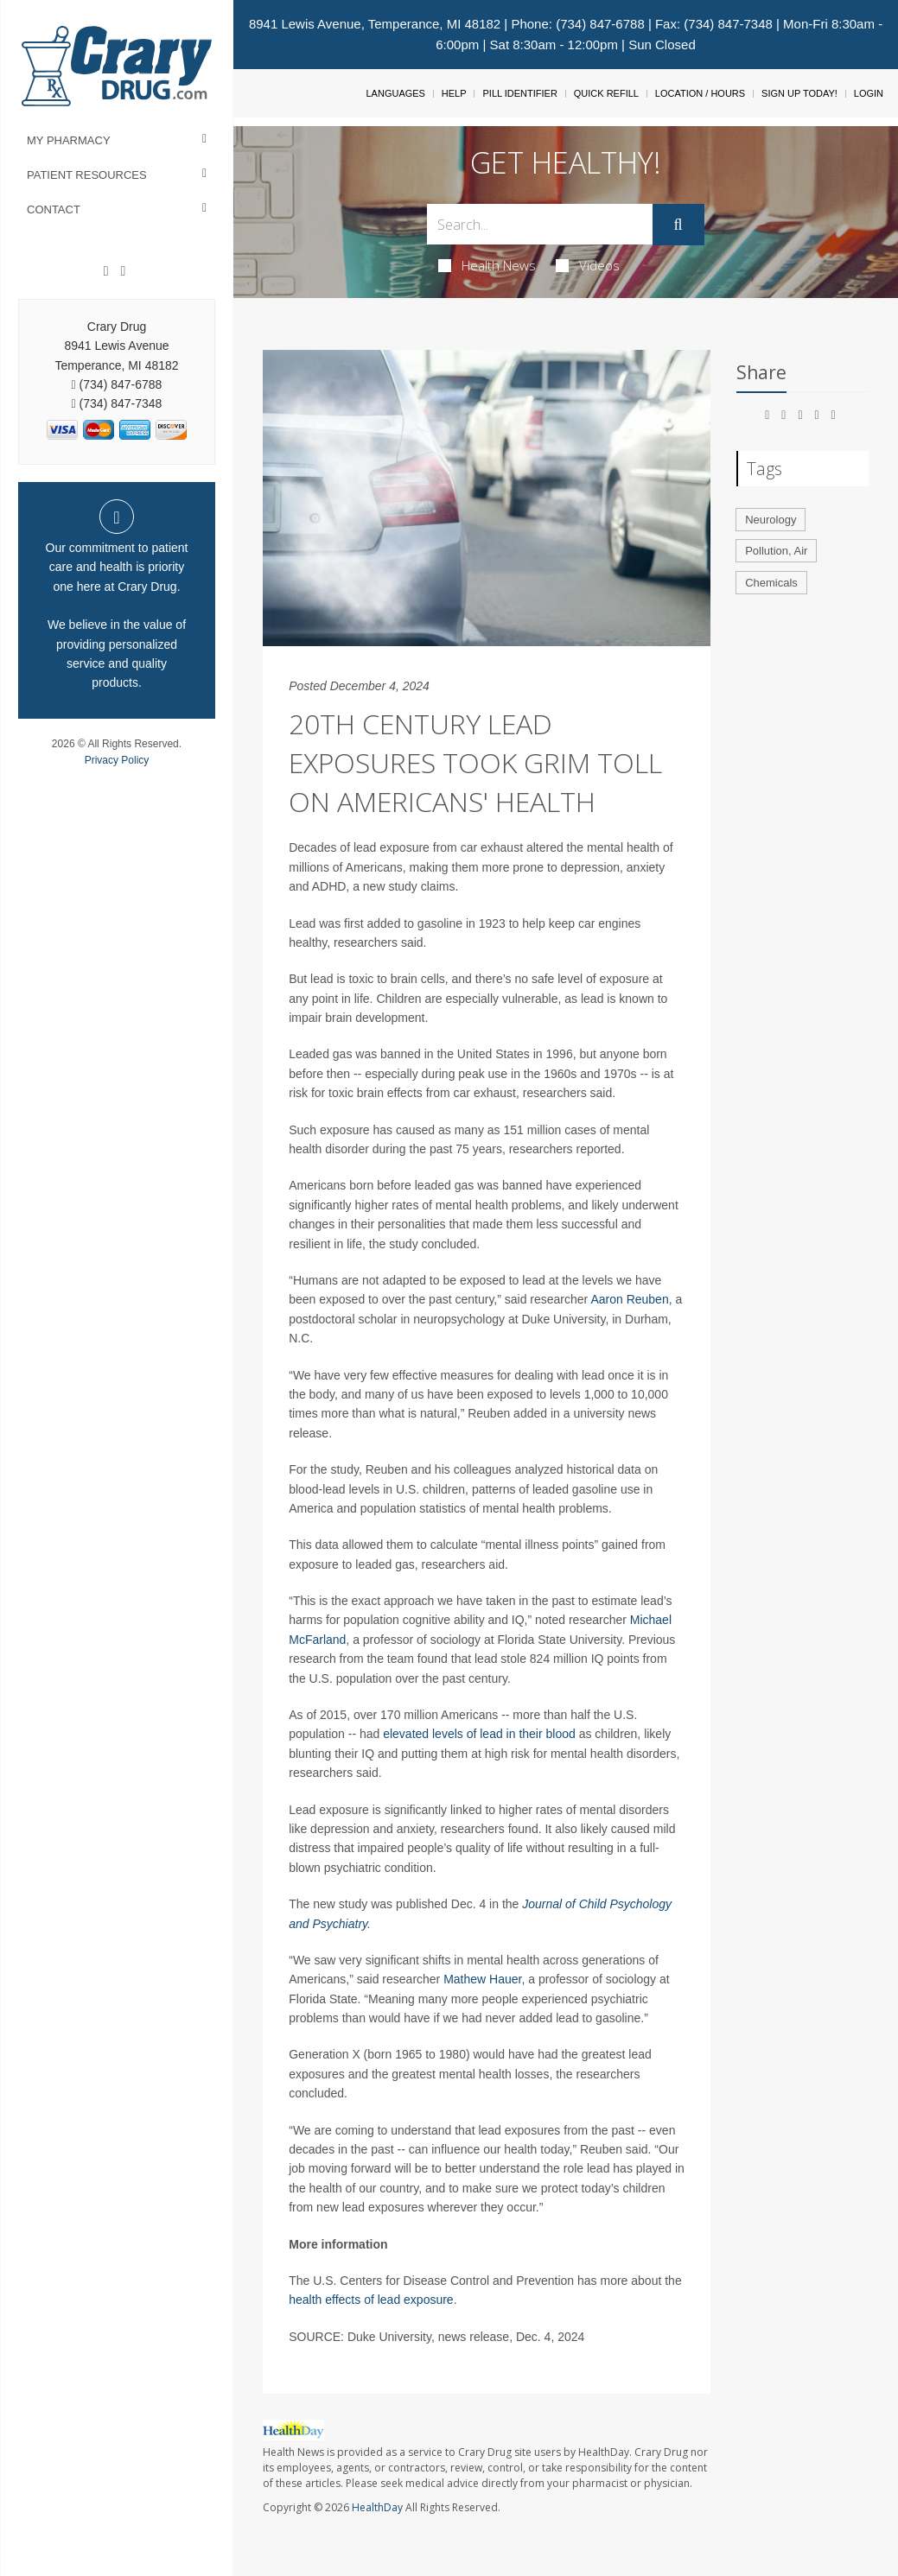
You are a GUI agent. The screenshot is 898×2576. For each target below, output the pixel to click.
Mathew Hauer (482, 1979)
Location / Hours (700, 93)
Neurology (770, 519)
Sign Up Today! (799, 93)
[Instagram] (122, 271)
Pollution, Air (776, 550)
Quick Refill (606, 93)
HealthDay (377, 2507)
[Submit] (678, 224)
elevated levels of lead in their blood (479, 1734)
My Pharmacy (69, 140)
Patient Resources (87, 174)
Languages (395, 93)
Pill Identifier (519, 93)
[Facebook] (106, 271)
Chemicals (771, 582)
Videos (588, 265)
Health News (487, 265)
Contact (53, 209)
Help (454, 93)
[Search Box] (539, 224)
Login (868, 93)
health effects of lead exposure (371, 2299)
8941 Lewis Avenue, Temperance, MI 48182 (374, 23)
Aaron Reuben (629, 1299)
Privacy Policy (117, 760)
